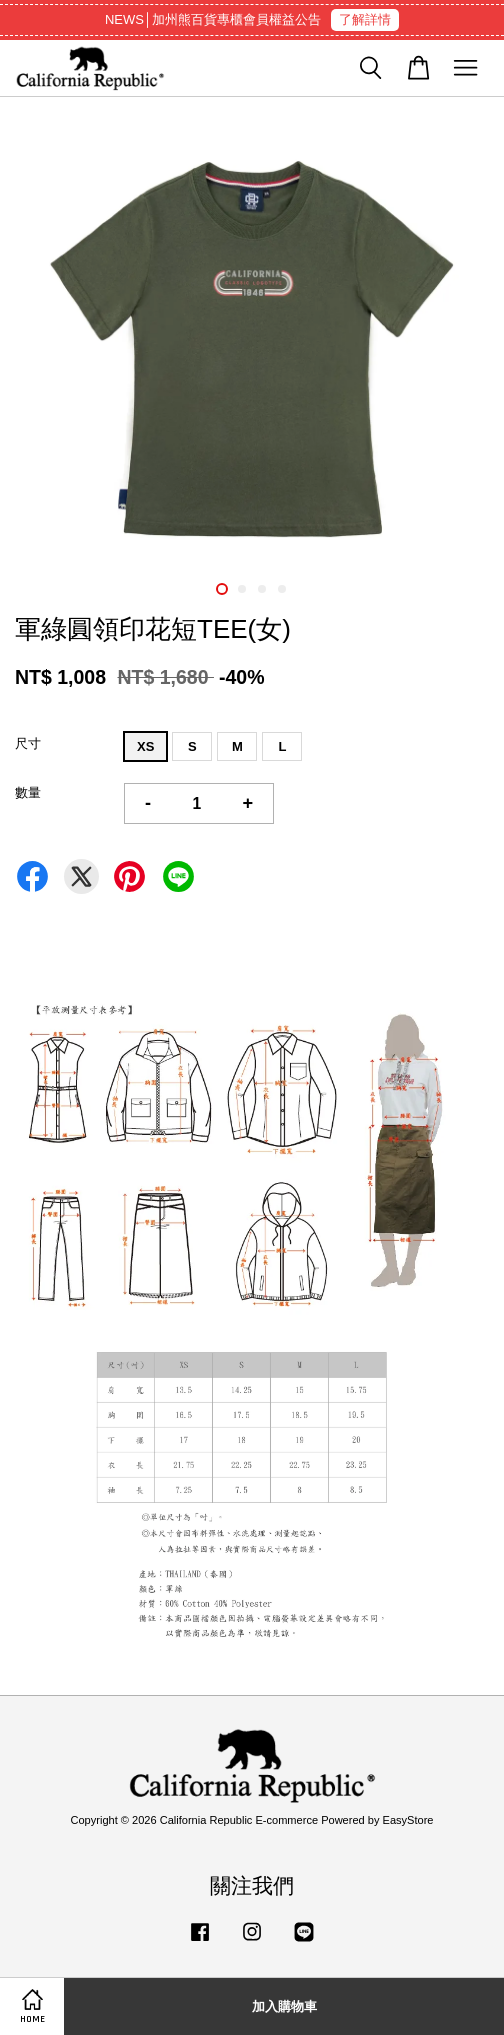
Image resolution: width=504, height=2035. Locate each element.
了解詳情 (365, 19)
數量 (28, 792)
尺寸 (28, 743)
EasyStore (408, 1820)
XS (145, 746)
